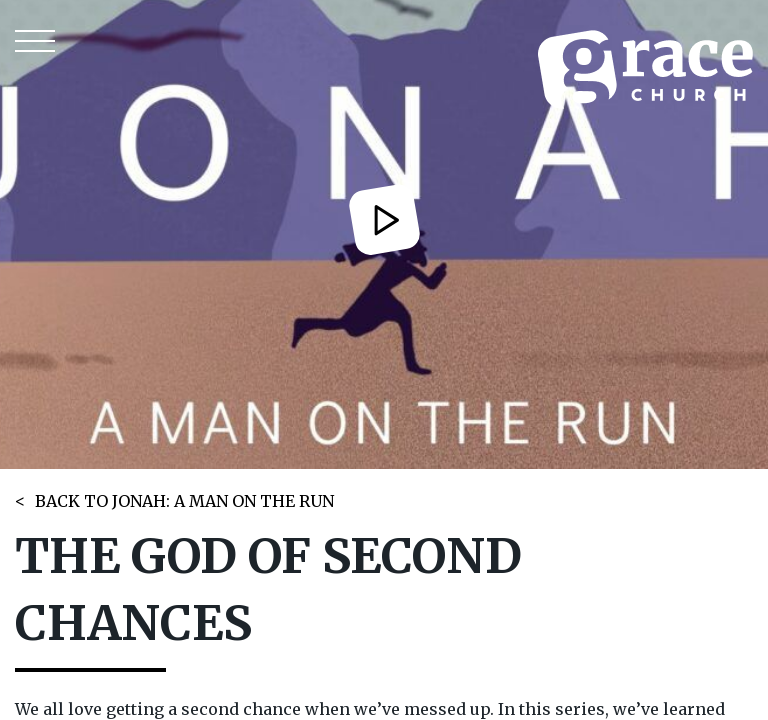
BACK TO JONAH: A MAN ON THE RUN (184, 501)
